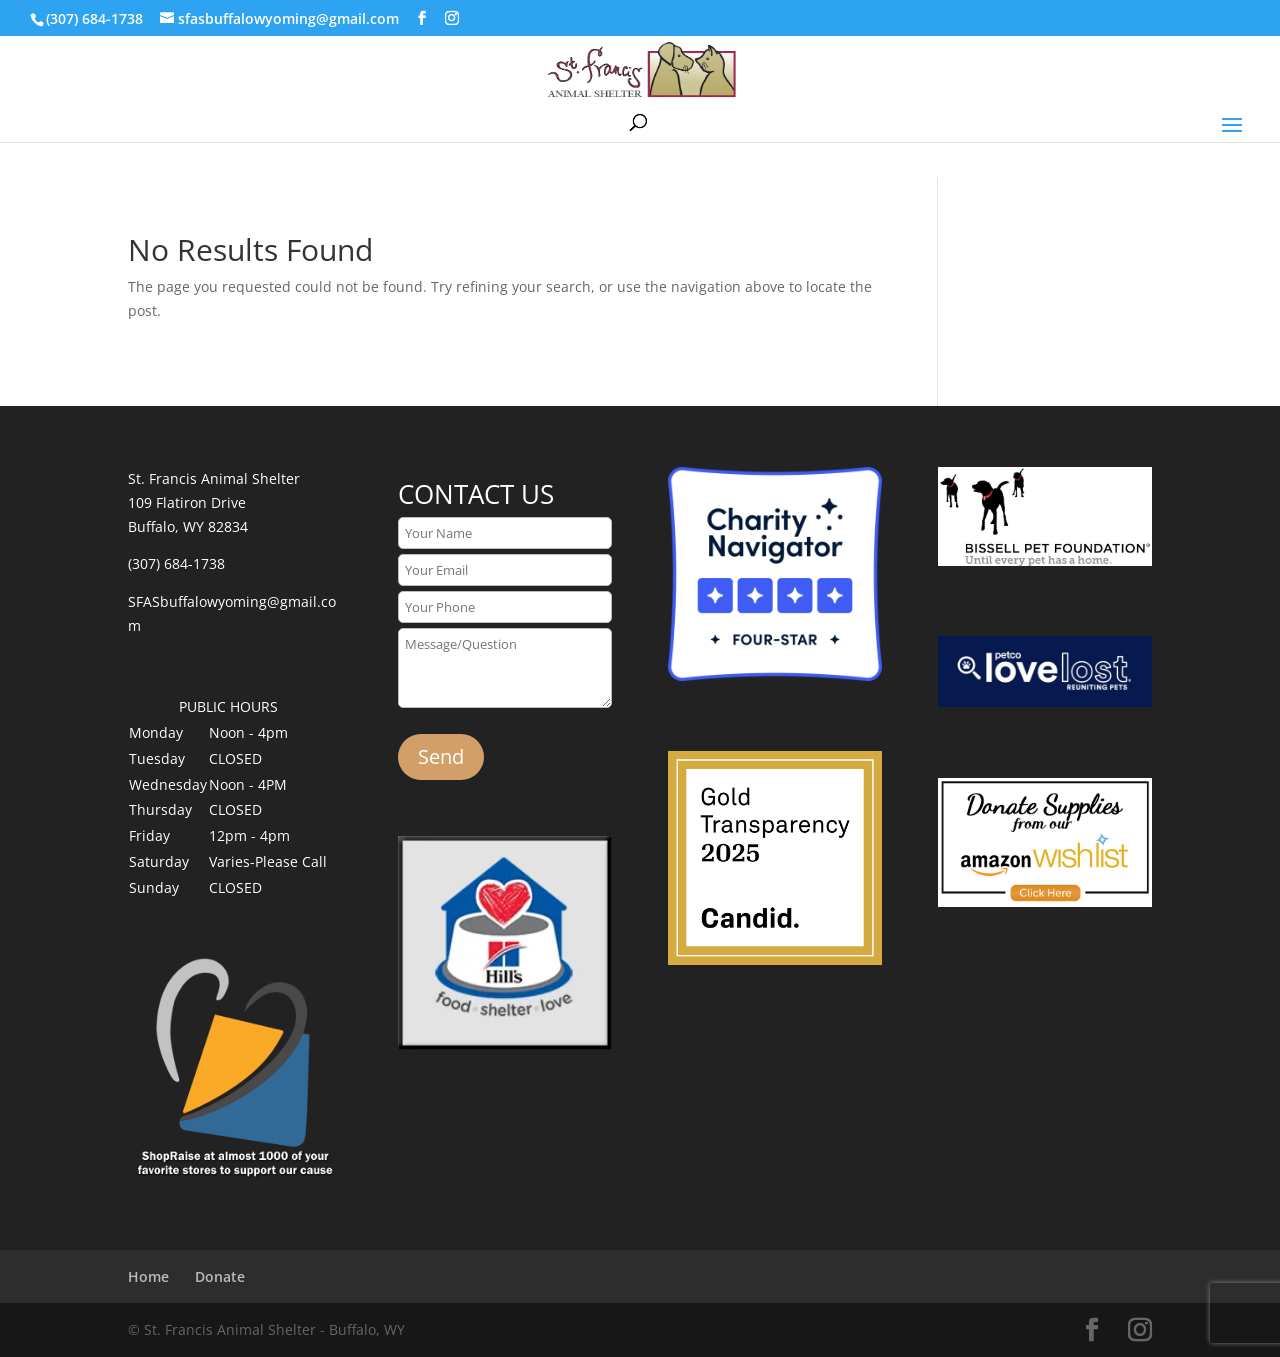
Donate (220, 1276)
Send (441, 756)
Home (148, 1276)
